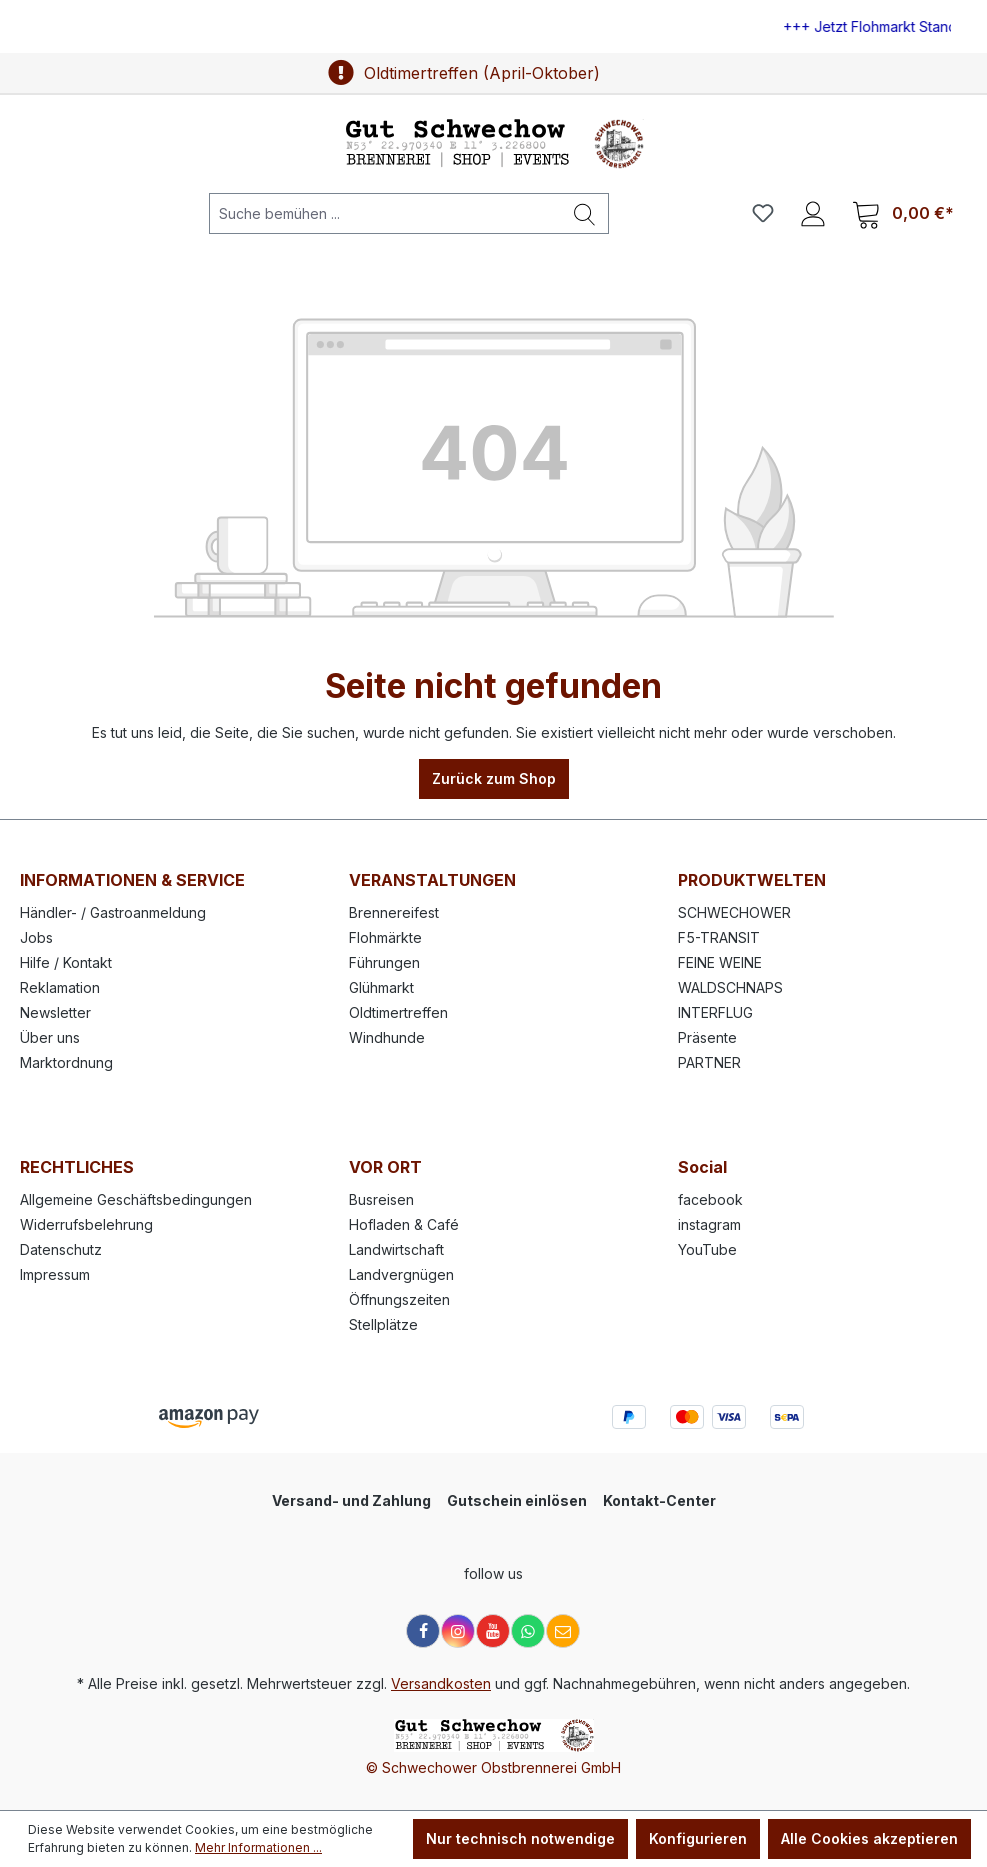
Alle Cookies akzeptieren (869, 1838)
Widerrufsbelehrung (86, 1224)
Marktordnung (66, 1062)
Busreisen (381, 1199)
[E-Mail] (563, 1631)
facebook (710, 1199)
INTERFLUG (715, 1012)
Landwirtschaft (396, 1249)
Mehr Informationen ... (258, 1847)
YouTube (707, 1249)
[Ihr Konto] (813, 213)
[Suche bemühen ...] (385, 213)
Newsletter (55, 1012)
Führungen (384, 962)
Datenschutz (61, 1249)
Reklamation (60, 987)
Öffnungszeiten (399, 1299)
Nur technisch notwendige (520, 1838)
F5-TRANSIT (719, 937)
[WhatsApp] (528, 1631)
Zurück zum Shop (494, 778)
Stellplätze (383, 1324)
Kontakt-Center (659, 1500)
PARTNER (709, 1062)
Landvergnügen (401, 1274)
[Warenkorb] (903, 213)
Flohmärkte (385, 937)
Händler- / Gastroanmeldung (113, 912)
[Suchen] (585, 213)
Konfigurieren (698, 1838)
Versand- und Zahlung (351, 1500)
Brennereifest (394, 912)
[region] (493, 26)
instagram (709, 1224)
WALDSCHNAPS (730, 987)
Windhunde (387, 1037)
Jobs (36, 937)
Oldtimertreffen (398, 1012)
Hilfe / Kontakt (66, 962)
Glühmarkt (381, 987)
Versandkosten (441, 1683)
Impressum (55, 1274)
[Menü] (49, 213)
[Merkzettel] (763, 213)
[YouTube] (493, 1631)
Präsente (707, 1037)
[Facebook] (423, 1631)
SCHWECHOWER (734, 912)
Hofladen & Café (404, 1224)
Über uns (50, 1037)
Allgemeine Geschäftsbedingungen (136, 1199)
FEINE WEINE (720, 962)
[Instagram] (458, 1631)
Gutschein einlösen (517, 1500)
